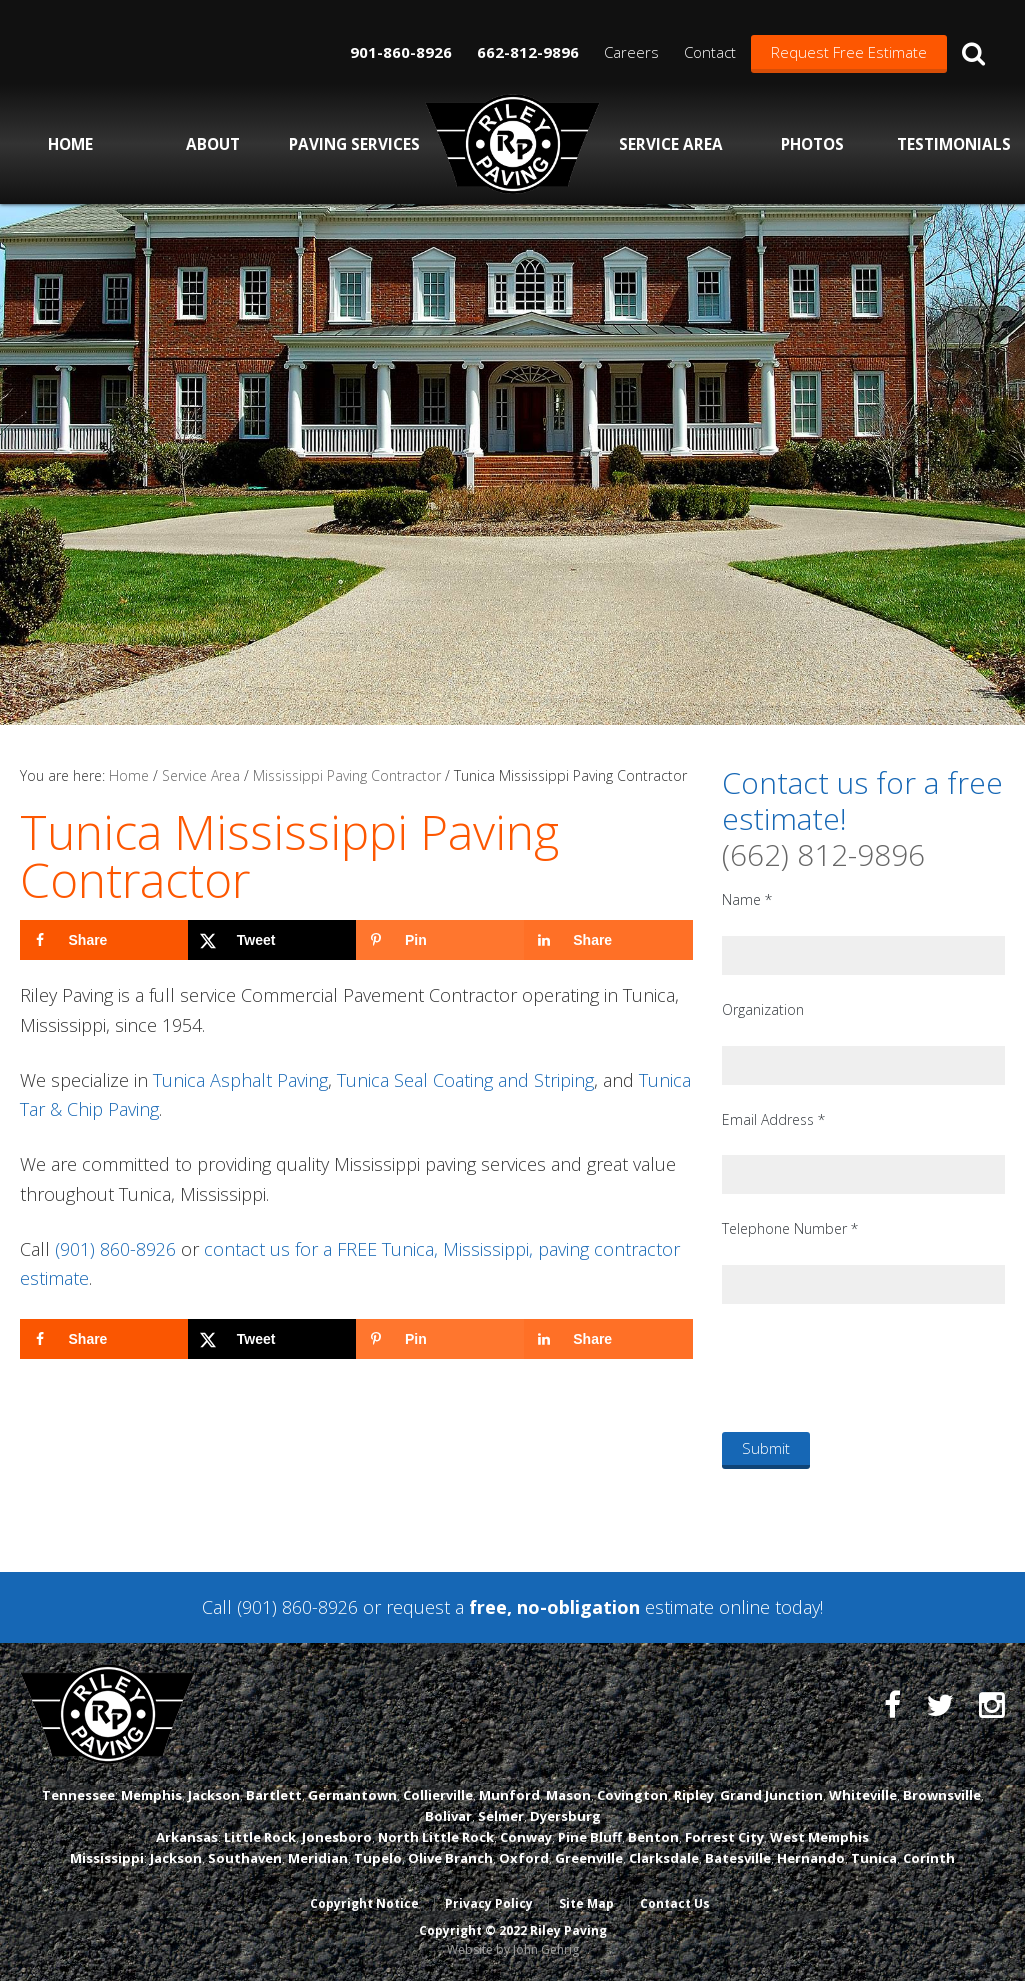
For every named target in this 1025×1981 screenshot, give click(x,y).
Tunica (874, 1858)
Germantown (352, 1795)
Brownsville (942, 1795)
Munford (509, 1795)
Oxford (524, 1858)
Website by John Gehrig (513, 1949)
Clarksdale (664, 1858)
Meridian (318, 1858)
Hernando (811, 1858)
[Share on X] (272, 940)
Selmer (501, 1816)
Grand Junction (771, 1795)
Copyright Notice (364, 1903)
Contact (710, 52)
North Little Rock (436, 1837)
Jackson (214, 1795)
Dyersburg (565, 1816)
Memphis (151, 1795)
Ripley (694, 1795)
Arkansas (187, 1837)
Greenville (589, 1858)
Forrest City (724, 1837)
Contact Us (675, 1903)
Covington (632, 1795)
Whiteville (863, 1795)
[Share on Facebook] (104, 940)
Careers (631, 52)
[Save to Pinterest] (440, 940)
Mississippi (107, 1858)
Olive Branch (450, 1858)
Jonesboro (337, 1837)
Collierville (438, 1795)
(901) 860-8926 (115, 1249)
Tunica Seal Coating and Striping (465, 1080)
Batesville (738, 1858)
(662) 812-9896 (823, 854)
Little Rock (260, 1837)
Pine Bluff (590, 1837)
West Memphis (819, 1837)
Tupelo (378, 1858)
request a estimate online (578, 1607)
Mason (568, 1795)
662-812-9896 (528, 52)
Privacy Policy (489, 1903)
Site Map (586, 1903)
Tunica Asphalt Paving (240, 1080)
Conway (526, 1837)
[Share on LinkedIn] (608, 940)
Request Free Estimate (849, 52)
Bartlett (274, 1795)
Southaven (245, 1858)
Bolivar (448, 1816)
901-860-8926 (401, 52)
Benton (653, 1837)
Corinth (929, 1858)
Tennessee (78, 1795)
